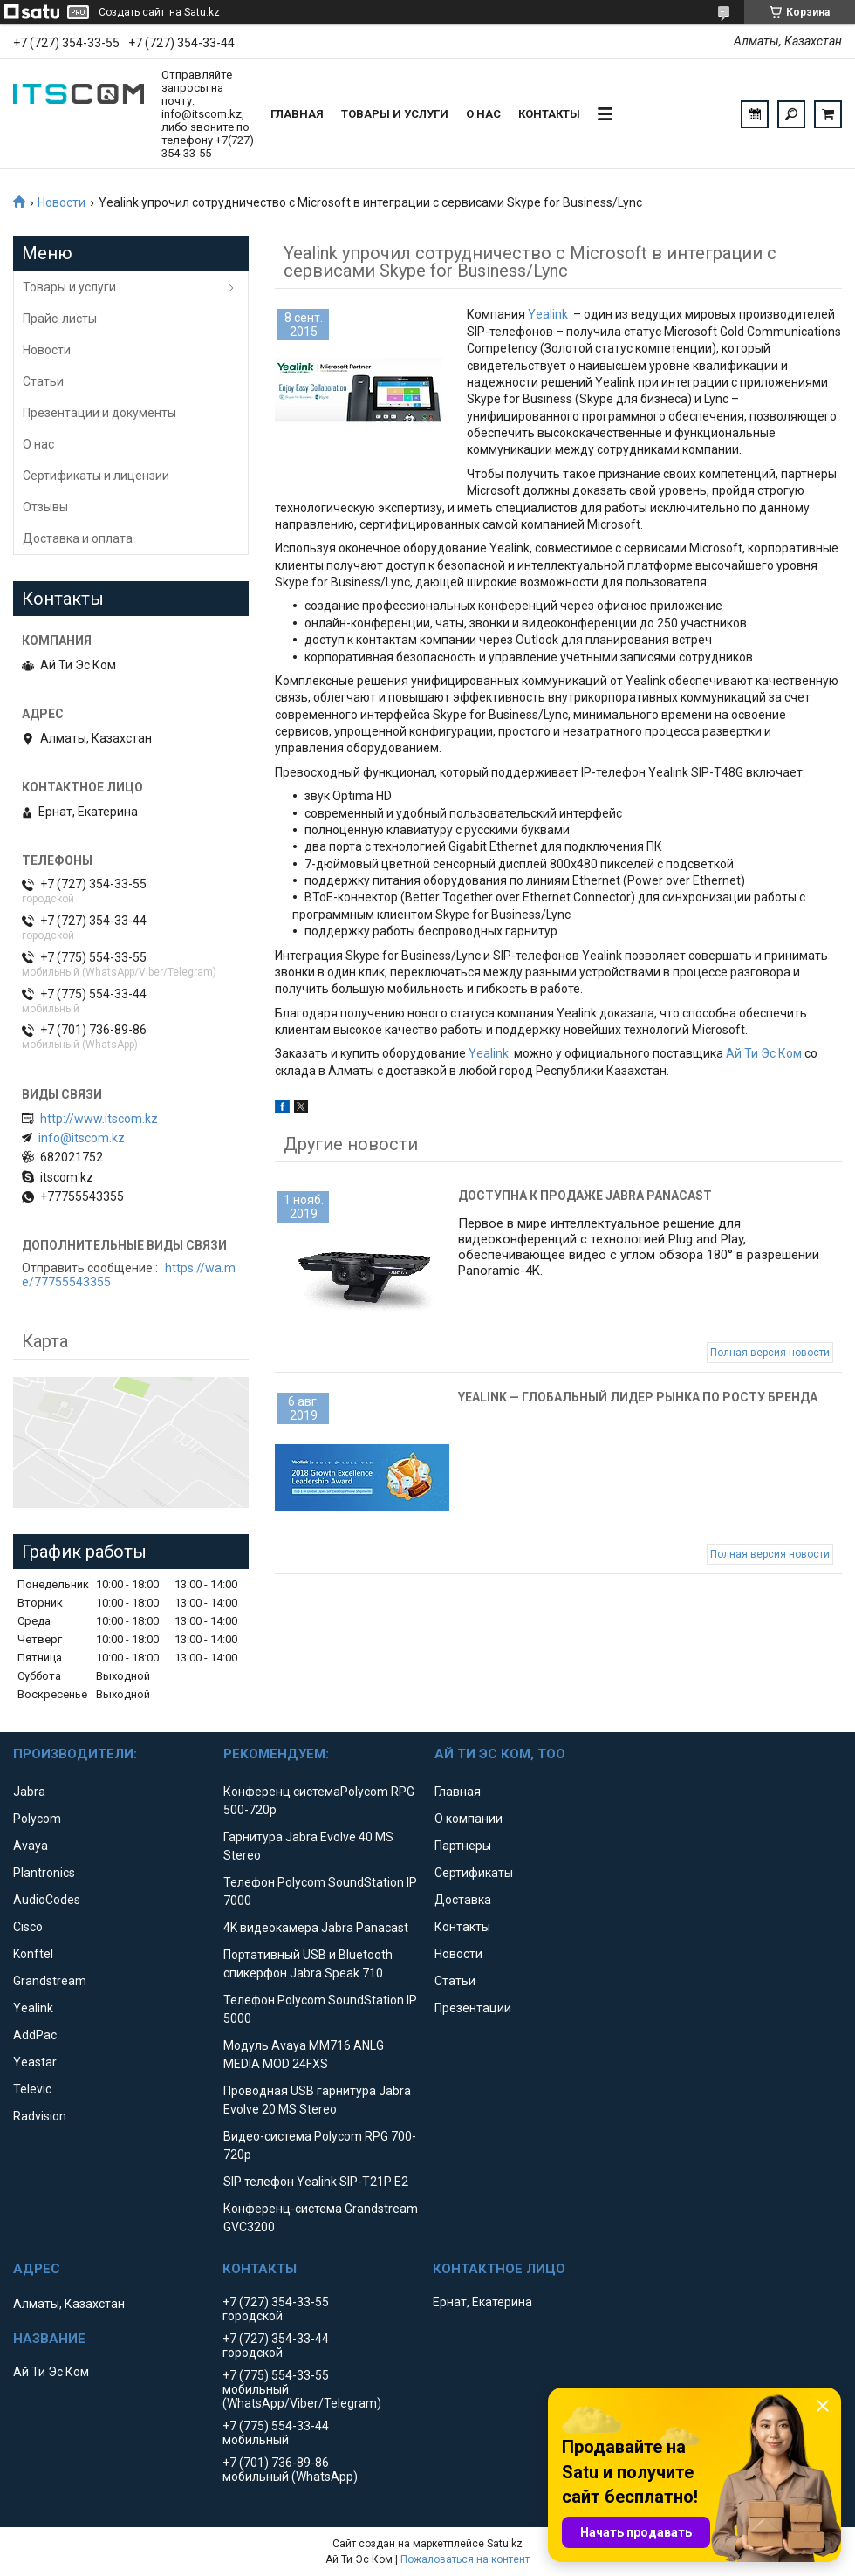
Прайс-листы (60, 318)
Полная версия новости (770, 1352)
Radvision (39, 2116)
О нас (483, 113)
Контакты (549, 113)
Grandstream (49, 1981)
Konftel (33, 1954)
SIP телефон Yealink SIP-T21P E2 (315, 2182)
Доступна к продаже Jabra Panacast (585, 1195)
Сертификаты (473, 1873)
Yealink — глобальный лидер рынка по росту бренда (637, 1397)
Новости (62, 202)
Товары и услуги (394, 113)
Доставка (462, 1900)
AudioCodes (46, 1900)
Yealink (548, 314)
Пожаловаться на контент (465, 2559)
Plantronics (44, 1873)
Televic (32, 2089)
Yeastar (35, 2062)
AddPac (35, 2035)
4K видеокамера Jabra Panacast (315, 1928)
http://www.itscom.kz (99, 1119)
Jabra (29, 1791)
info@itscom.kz (81, 1138)
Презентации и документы (99, 413)
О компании (468, 1819)
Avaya (30, 1846)
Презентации (472, 2008)
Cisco (28, 1927)
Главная (297, 113)
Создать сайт (132, 12)
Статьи (43, 381)
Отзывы (45, 507)
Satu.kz (505, 2544)
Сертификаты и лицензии (96, 476)
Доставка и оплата (78, 538)
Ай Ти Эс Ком (764, 1053)
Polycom (37, 1819)
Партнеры (462, 1846)
